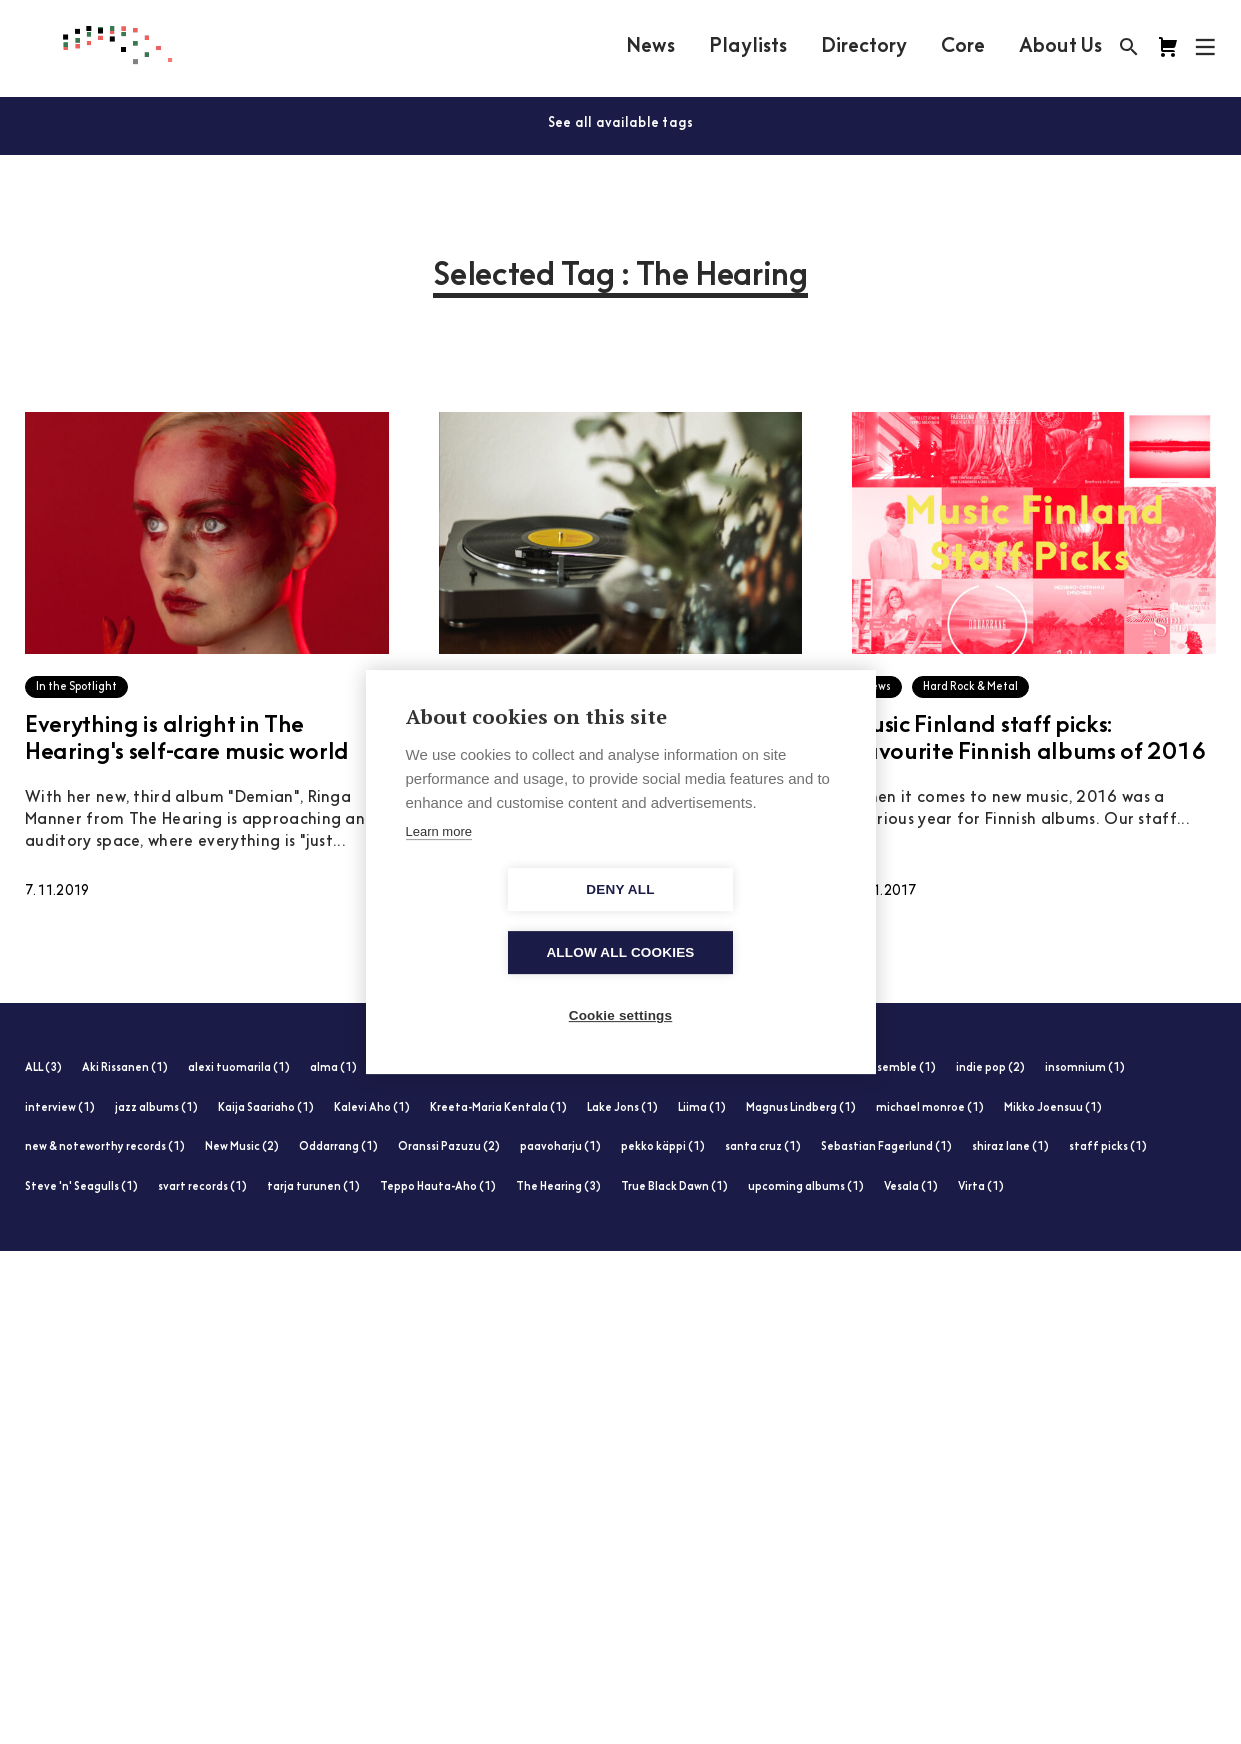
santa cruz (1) (763, 1147)
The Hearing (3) (558, 1187)
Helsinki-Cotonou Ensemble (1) (852, 1068)
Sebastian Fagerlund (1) (886, 1147)
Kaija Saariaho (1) (266, 1108)
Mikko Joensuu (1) (1053, 1108)
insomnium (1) (1085, 1068)
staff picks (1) (1108, 1147)
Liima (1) (702, 1108)
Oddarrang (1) (338, 1147)
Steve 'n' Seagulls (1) (81, 1187)
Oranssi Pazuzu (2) (449, 1147)
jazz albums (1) (156, 1108)
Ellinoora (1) (505, 1068)
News (650, 47)
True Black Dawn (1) (674, 1187)
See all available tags (621, 123)
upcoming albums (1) (806, 1187)
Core (963, 47)
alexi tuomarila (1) (239, 1068)
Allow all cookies (735, 921)
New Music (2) (242, 1147)
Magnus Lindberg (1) (801, 1108)
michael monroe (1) (930, 1108)
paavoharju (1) (560, 1147)
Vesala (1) (911, 1187)
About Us (1060, 47)
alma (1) (333, 1068)
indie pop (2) (990, 1068)
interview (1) (60, 1108)
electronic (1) (414, 1068)
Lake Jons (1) (622, 1108)
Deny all (505, 921)
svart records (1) (202, 1187)
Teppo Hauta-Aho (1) (438, 1187)
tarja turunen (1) (313, 1187)
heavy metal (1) (704, 1068)
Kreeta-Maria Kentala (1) (498, 1108)
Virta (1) (981, 1187)
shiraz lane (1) (1010, 1147)
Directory (864, 47)
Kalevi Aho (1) (372, 1108)
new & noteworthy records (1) (105, 1147)
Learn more (439, 863)
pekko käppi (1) (663, 1147)
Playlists (748, 47)
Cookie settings (621, 984)
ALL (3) (43, 1068)
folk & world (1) (599, 1068)
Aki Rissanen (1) (125, 1068)
